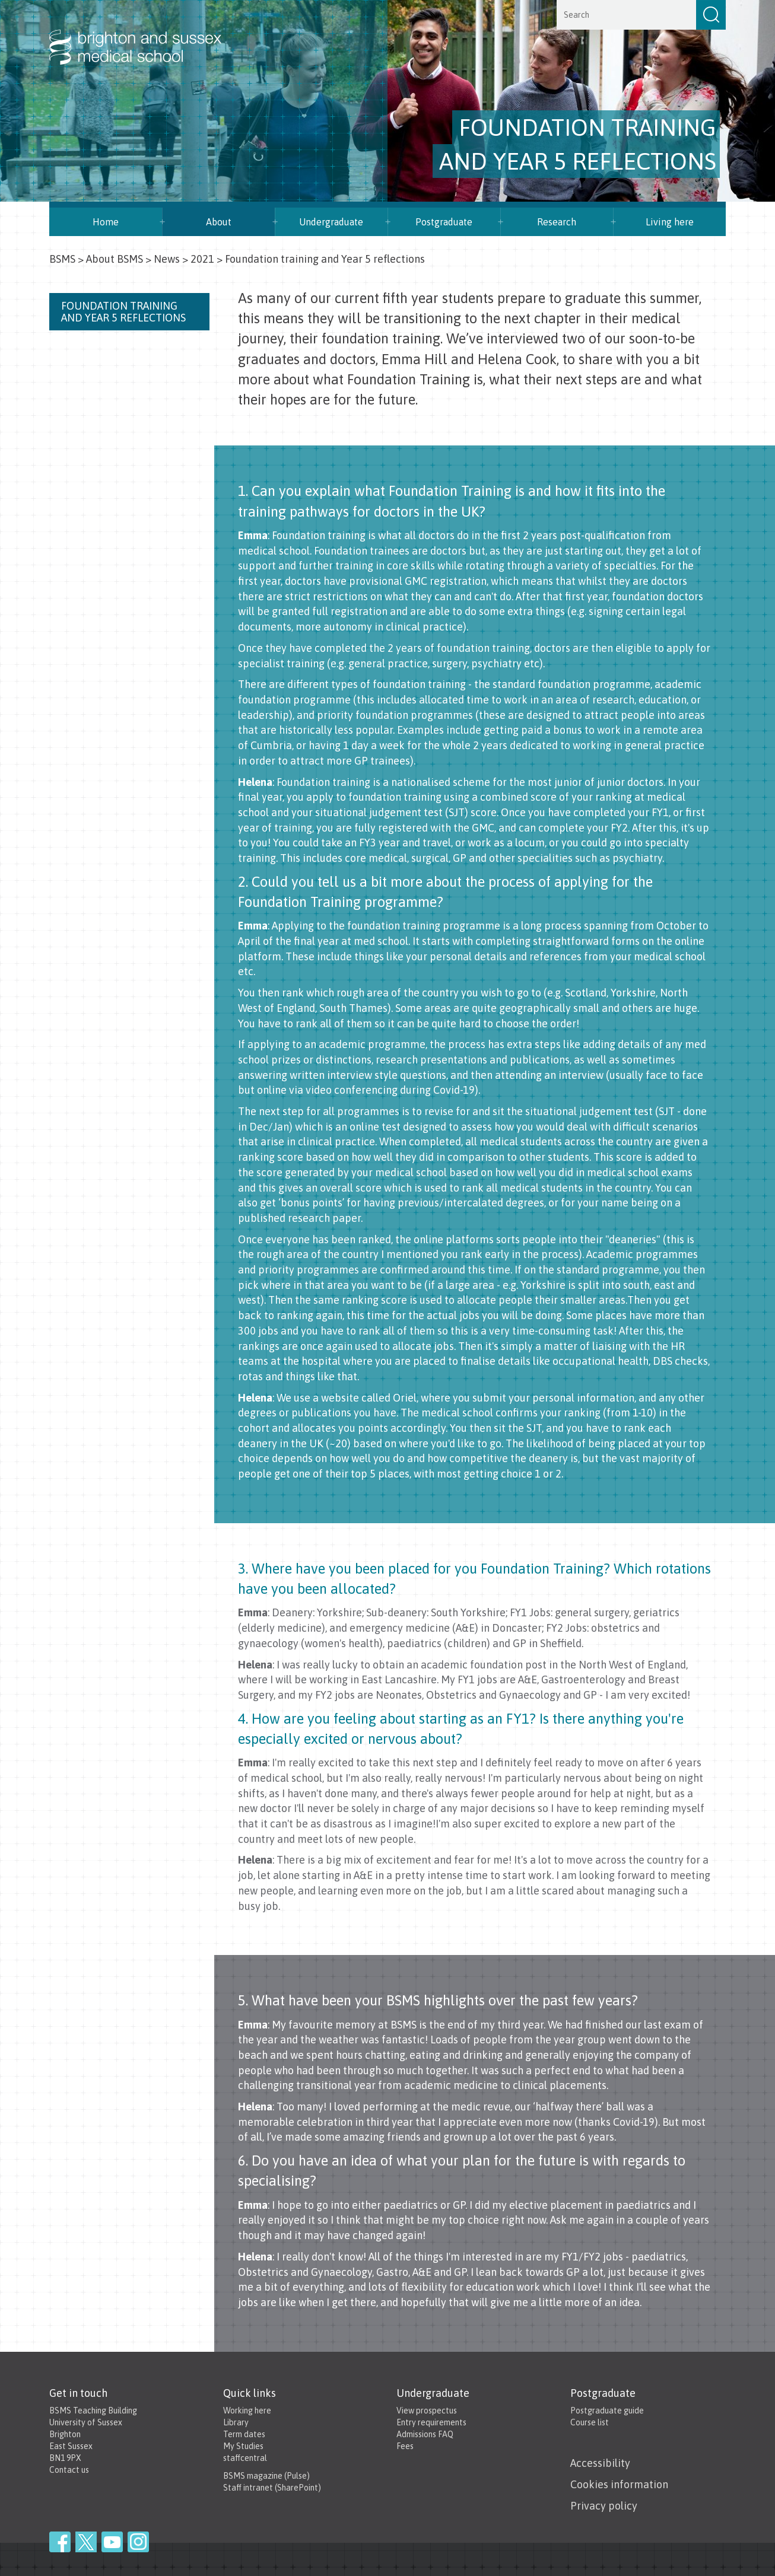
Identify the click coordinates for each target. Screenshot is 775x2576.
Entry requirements (431, 2422)
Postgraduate (443, 221)
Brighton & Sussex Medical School (147, 34)
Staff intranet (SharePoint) (272, 2487)
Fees (405, 2446)
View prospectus (426, 2410)
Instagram (138, 2542)
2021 (202, 259)
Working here (247, 2410)
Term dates (244, 2434)
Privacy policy (603, 2505)
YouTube (112, 2542)
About (218, 221)
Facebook (60, 2542)
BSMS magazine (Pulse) (266, 2476)
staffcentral (245, 2458)
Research (556, 221)
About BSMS (114, 259)
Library (236, 2422)
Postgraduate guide (607, 2410)
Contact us (69, 2470)
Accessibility (600, 2463)
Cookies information (619, 2484)
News (167, 259)
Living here (670, 221)
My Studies (243, 2446)
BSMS (62, 259)
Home (106, 221)
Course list (589, 2422)
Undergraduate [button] (331, 221)
